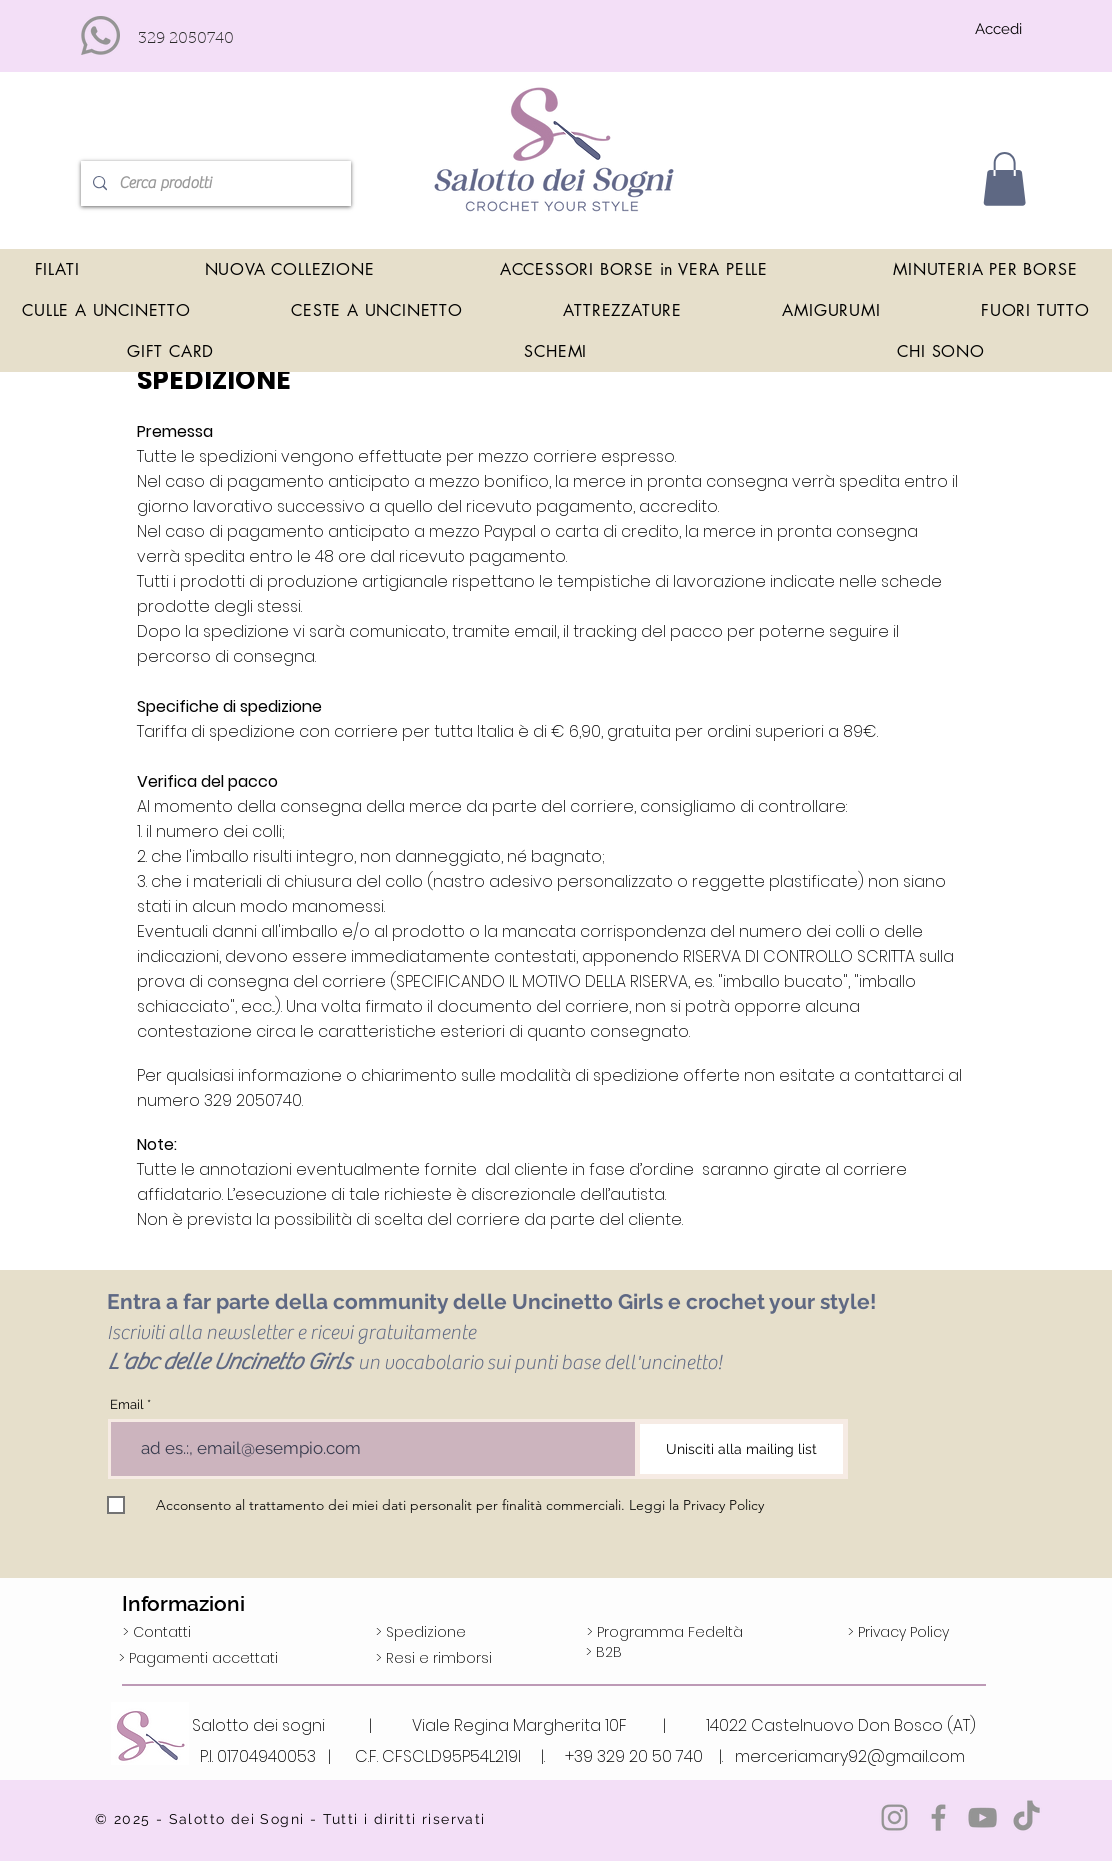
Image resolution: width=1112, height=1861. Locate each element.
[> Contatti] (157, 1633)
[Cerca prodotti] (214, 183)
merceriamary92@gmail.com (850, 1756)
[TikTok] (1026, 1817)
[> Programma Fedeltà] (665, 1633)
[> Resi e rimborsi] (434, 1659)
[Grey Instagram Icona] (894, 1817)
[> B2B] (603, 1653)
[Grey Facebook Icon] (938, 1817)
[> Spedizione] (421, 1633)
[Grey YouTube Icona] (982, 1817)
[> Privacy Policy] (898, 1633)
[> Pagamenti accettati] (198, 1659)
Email (127, 1404)
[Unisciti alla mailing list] (741, 1449)
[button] (1004, 179)
